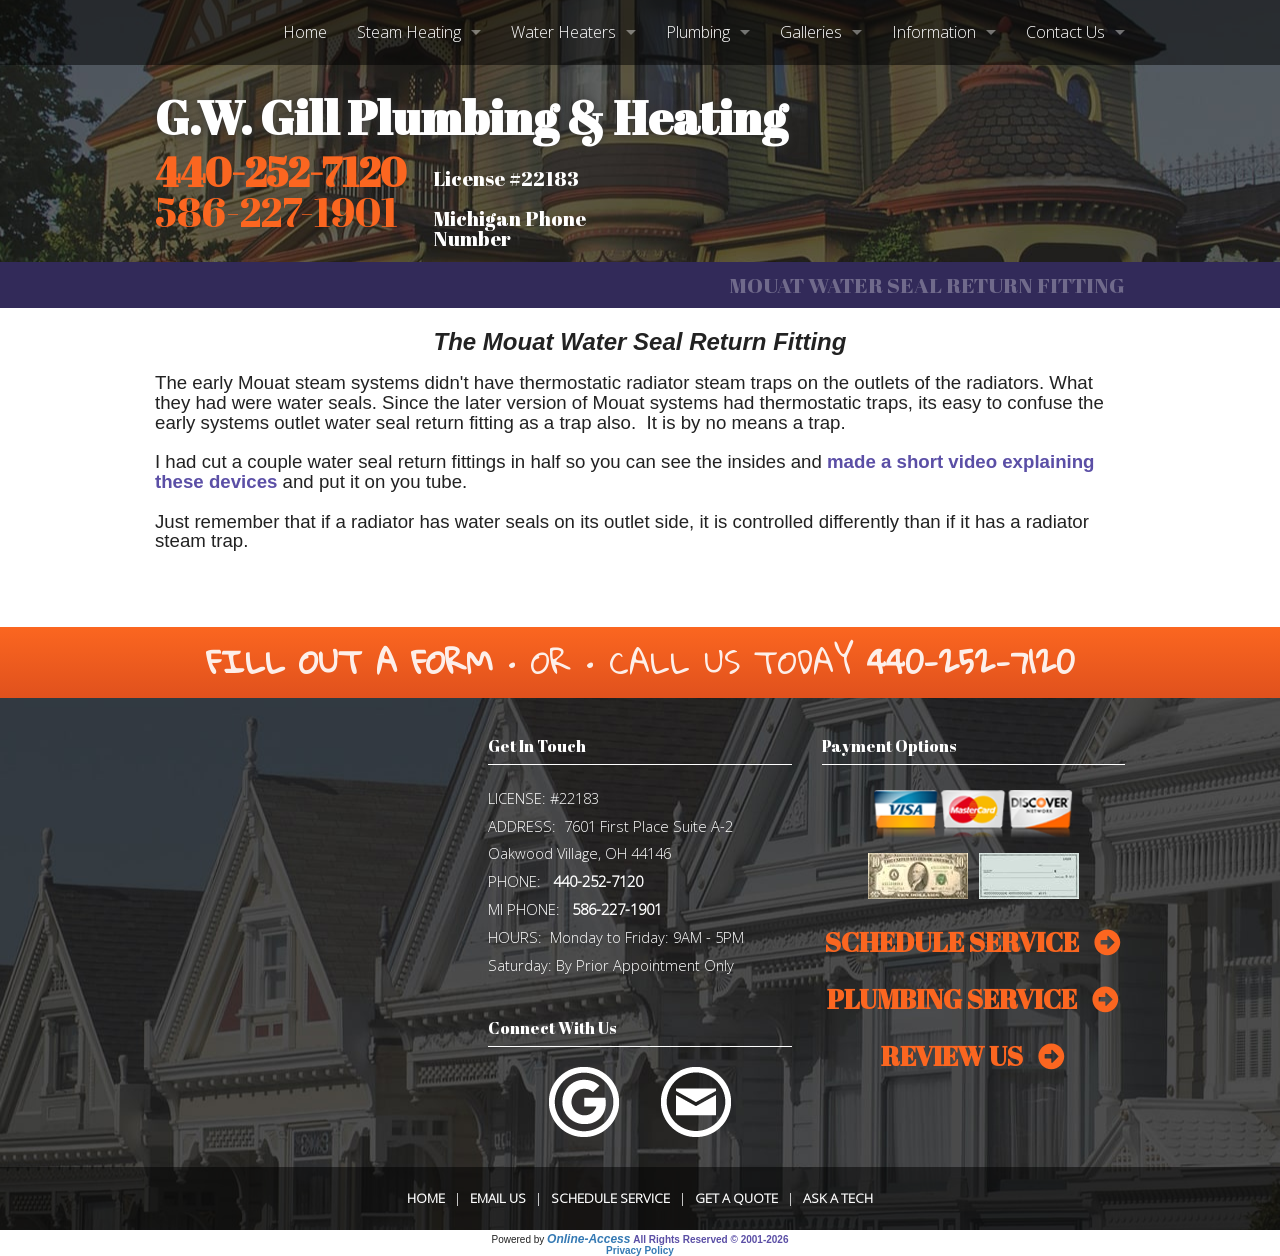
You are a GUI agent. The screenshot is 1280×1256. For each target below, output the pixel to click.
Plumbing (698, 32)
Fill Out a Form (349, 661)
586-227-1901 (617, 909)
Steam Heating (409, 32)
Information (934, 32)
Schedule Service (610, 1198)
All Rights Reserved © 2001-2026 (710, 1239)
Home (305, 32)
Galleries (811, 32)
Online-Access (588, 1239)
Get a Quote (736, 1198)
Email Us (498, 1198)
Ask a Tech (838, 1198)
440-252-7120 (280, 172)
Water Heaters (563, 32)
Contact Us (1065, 32)
